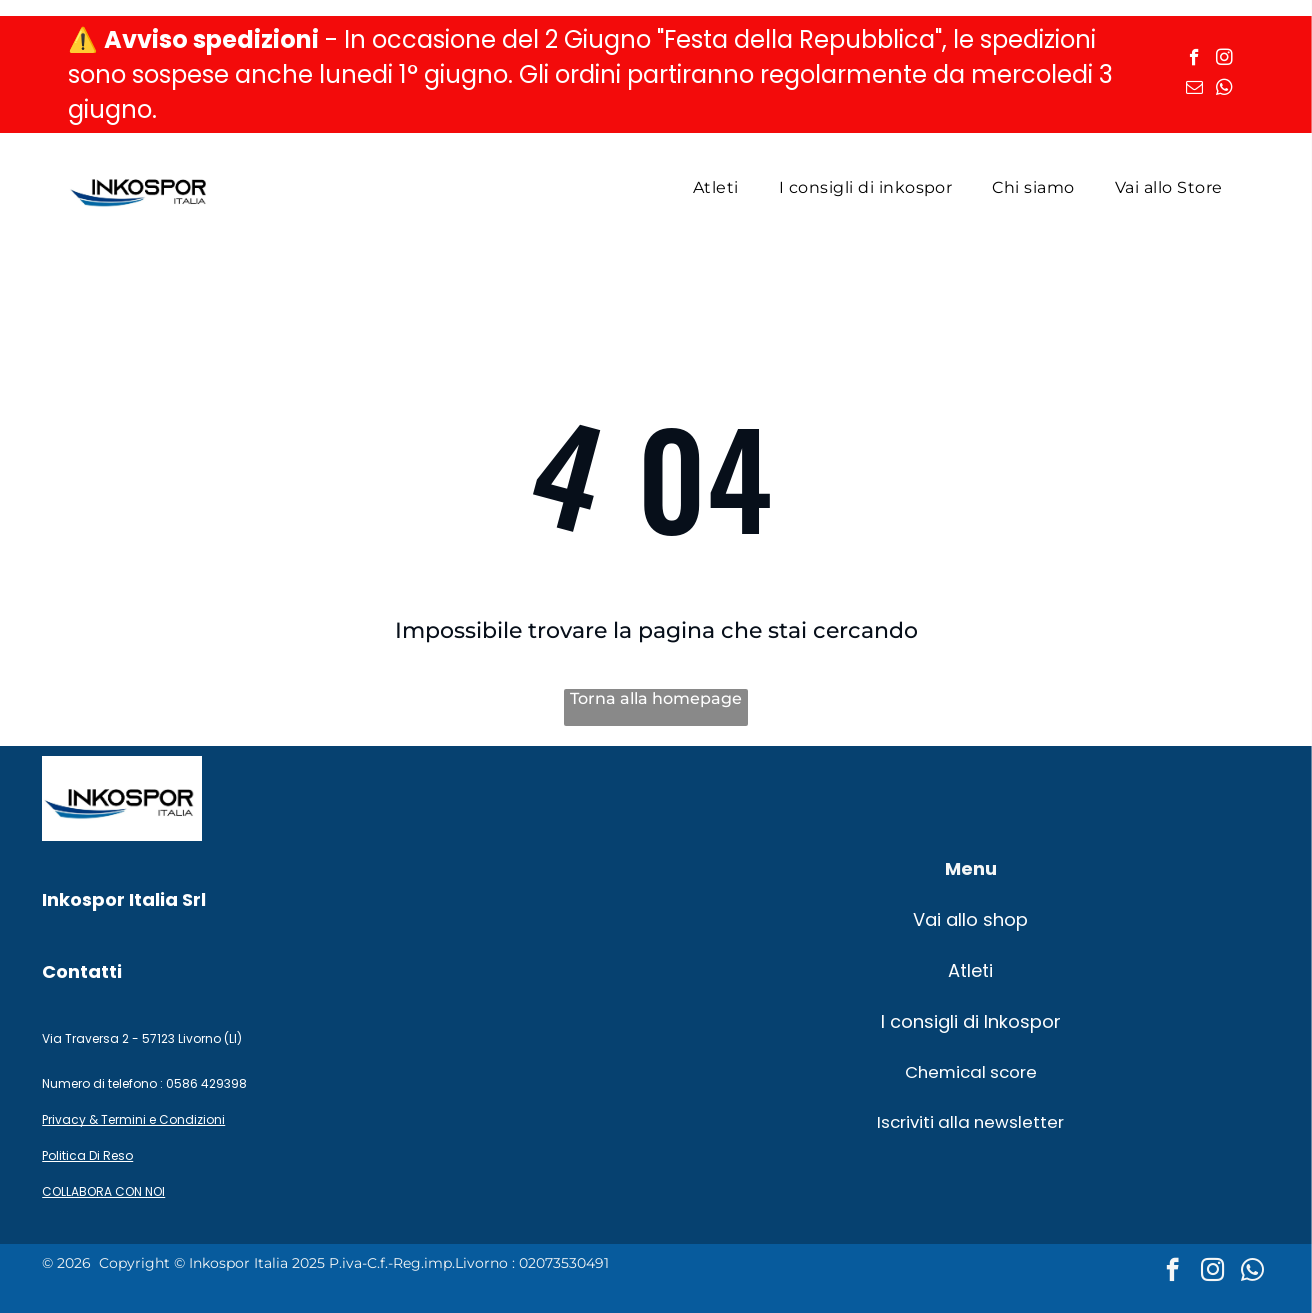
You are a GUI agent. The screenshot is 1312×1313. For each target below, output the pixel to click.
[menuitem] (716, 187)
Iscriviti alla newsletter (970, 1122)
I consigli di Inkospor (971, 1021)
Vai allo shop (970, 919)
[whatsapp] (1224, 90)
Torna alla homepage (656, 698)
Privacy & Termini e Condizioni (133, 1119)
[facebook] (1194, 60)
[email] (1194, 90)
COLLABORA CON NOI (103, 1191)
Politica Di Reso (87, 1155)
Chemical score (971, 1072)
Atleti (970, 970)
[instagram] (1224, 60)
